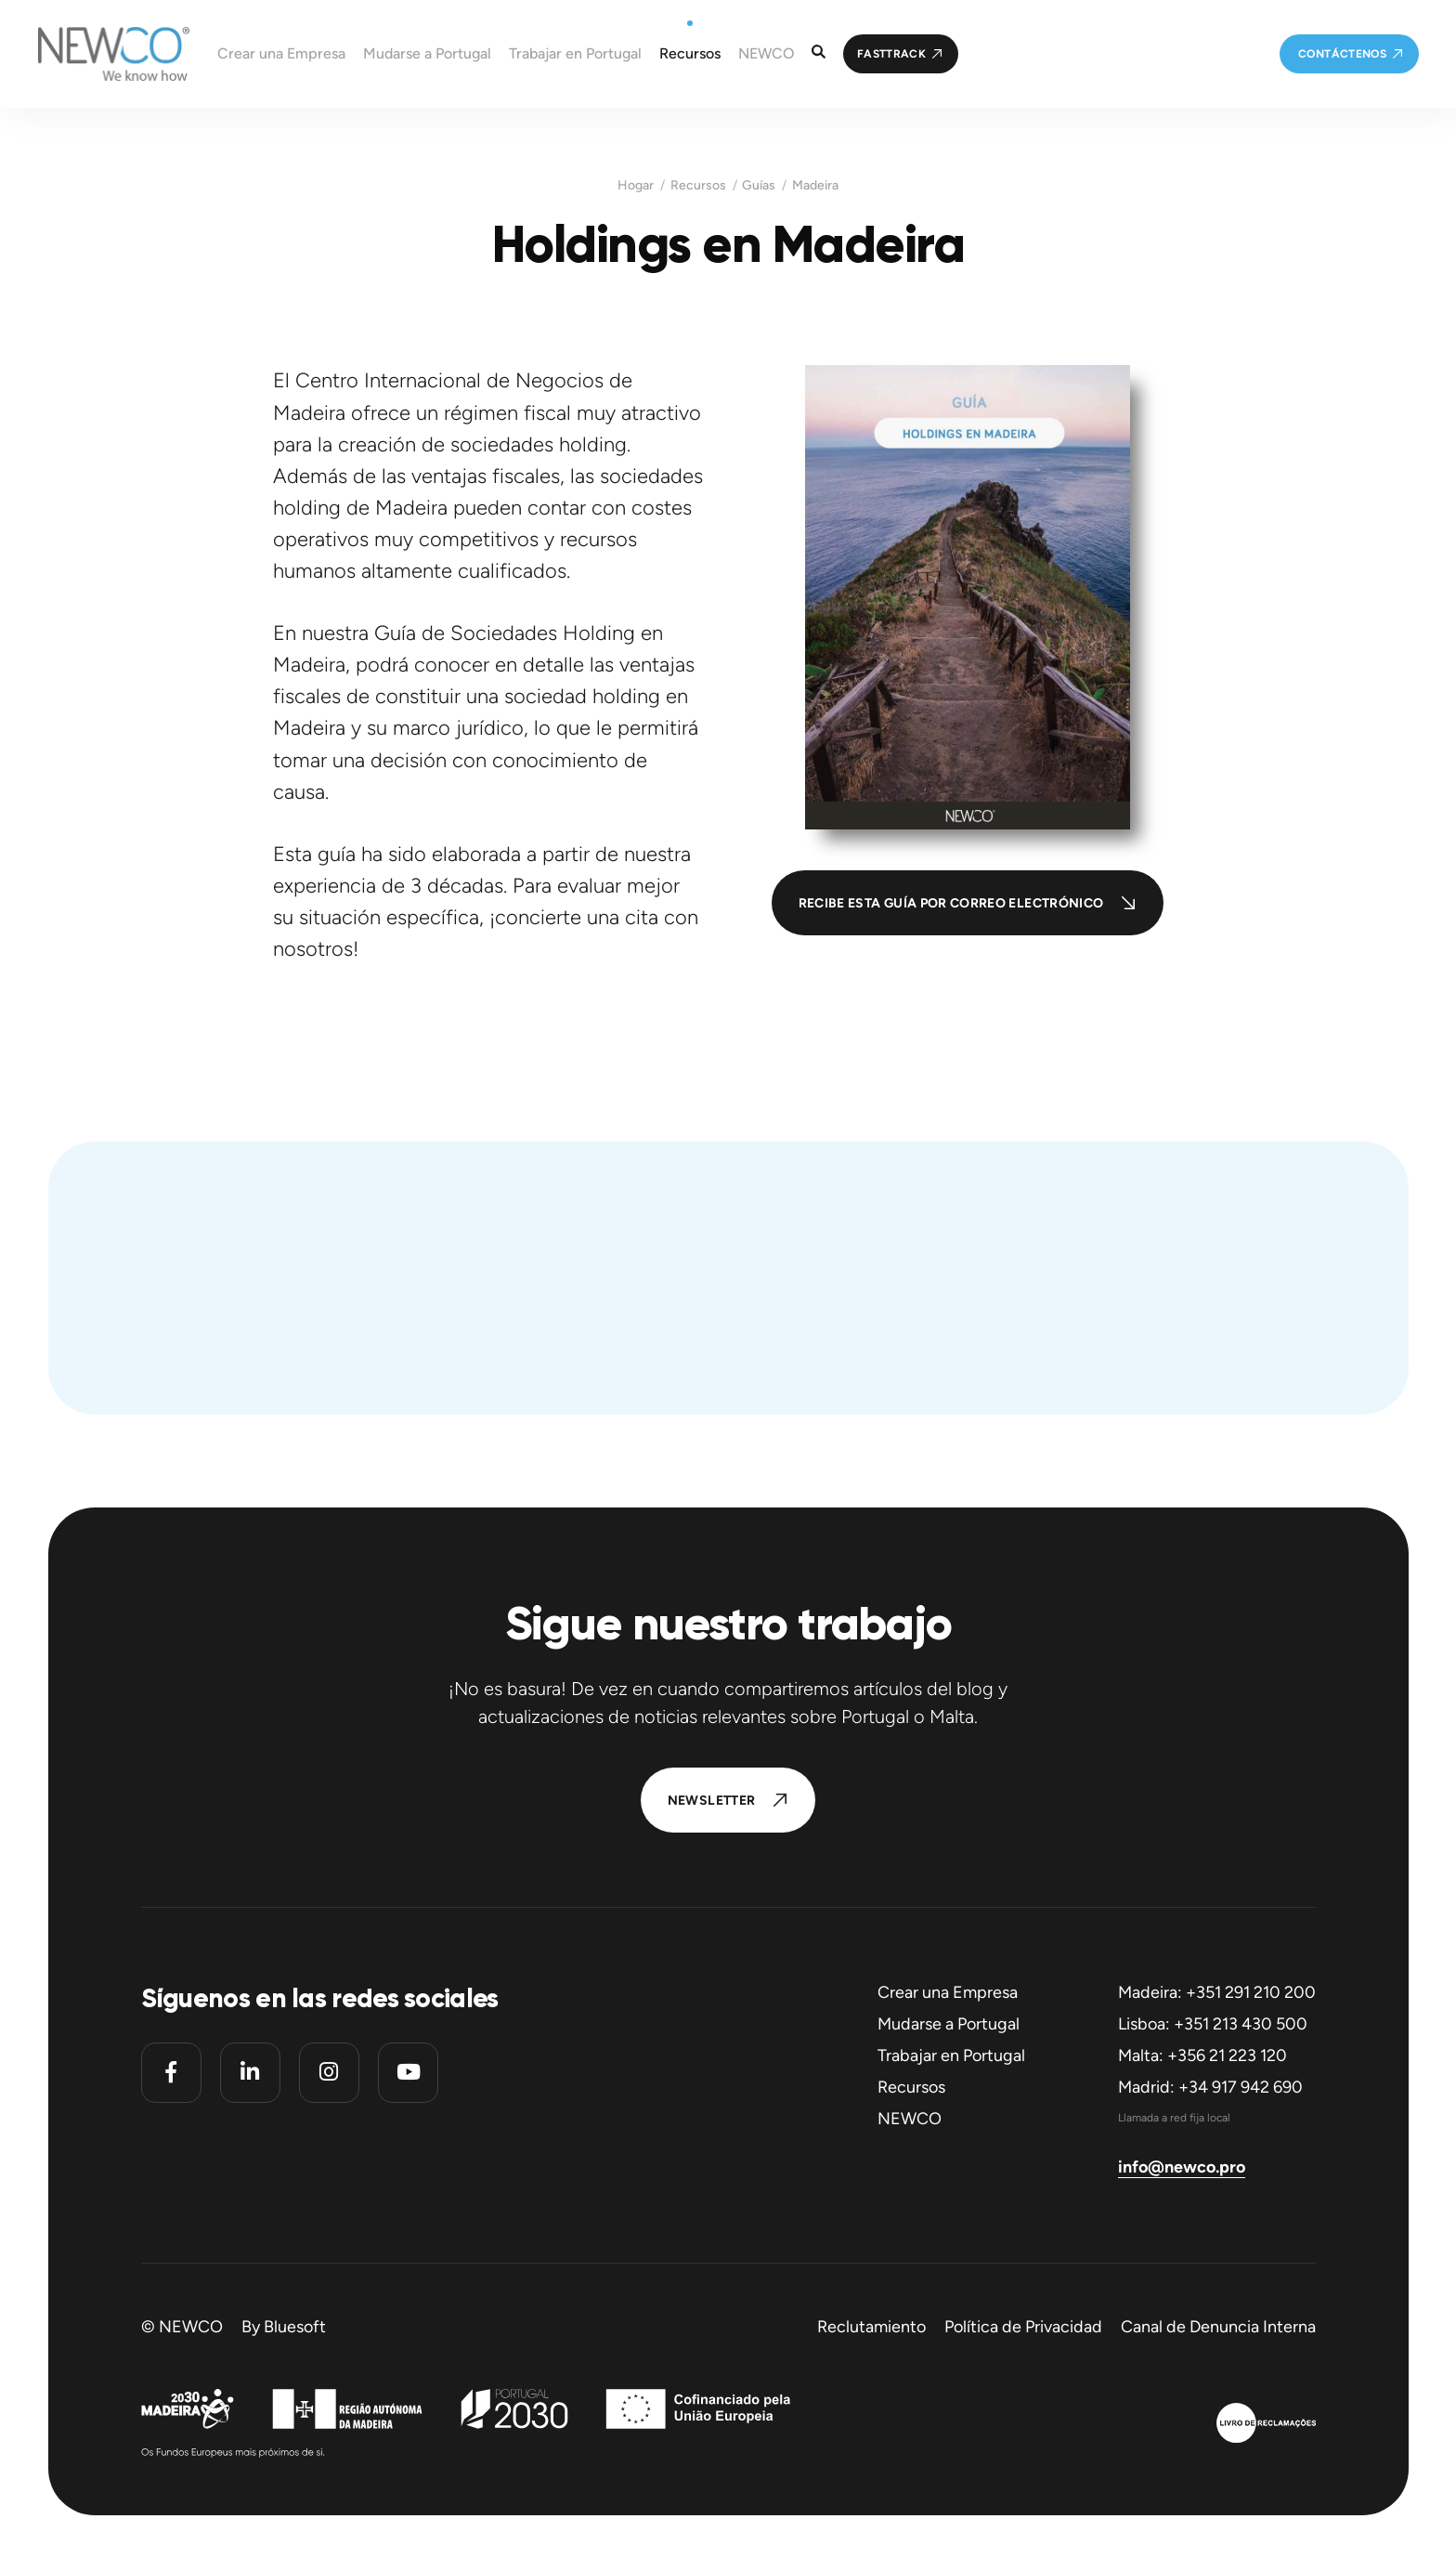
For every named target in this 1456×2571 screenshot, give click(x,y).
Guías (758, 185)
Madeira (815, 185)
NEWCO (910, 2118)
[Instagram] (329, 2072)
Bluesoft (295, 2327)
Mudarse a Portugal (949, 2024)
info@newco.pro (1181, 2167)
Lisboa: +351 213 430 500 (1212, 2024)
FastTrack (891, 53)
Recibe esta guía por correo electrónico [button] (951, 903)
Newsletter (712, 1800)
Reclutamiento (871, 2327)
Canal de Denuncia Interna (1218, 2327)
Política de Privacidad (1023, 2327)
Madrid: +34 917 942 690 (1210, 2087)
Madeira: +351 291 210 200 (1217, 1992)
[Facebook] (171, 2072)
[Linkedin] (250, 2072)
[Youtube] (408, 2072)
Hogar (636, 185)
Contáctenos (1342, 53)
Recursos (698, 185)
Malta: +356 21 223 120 (1202, 2055)
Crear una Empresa (948, 1992)
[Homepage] (94, 54)
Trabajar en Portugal (951, 2055)
